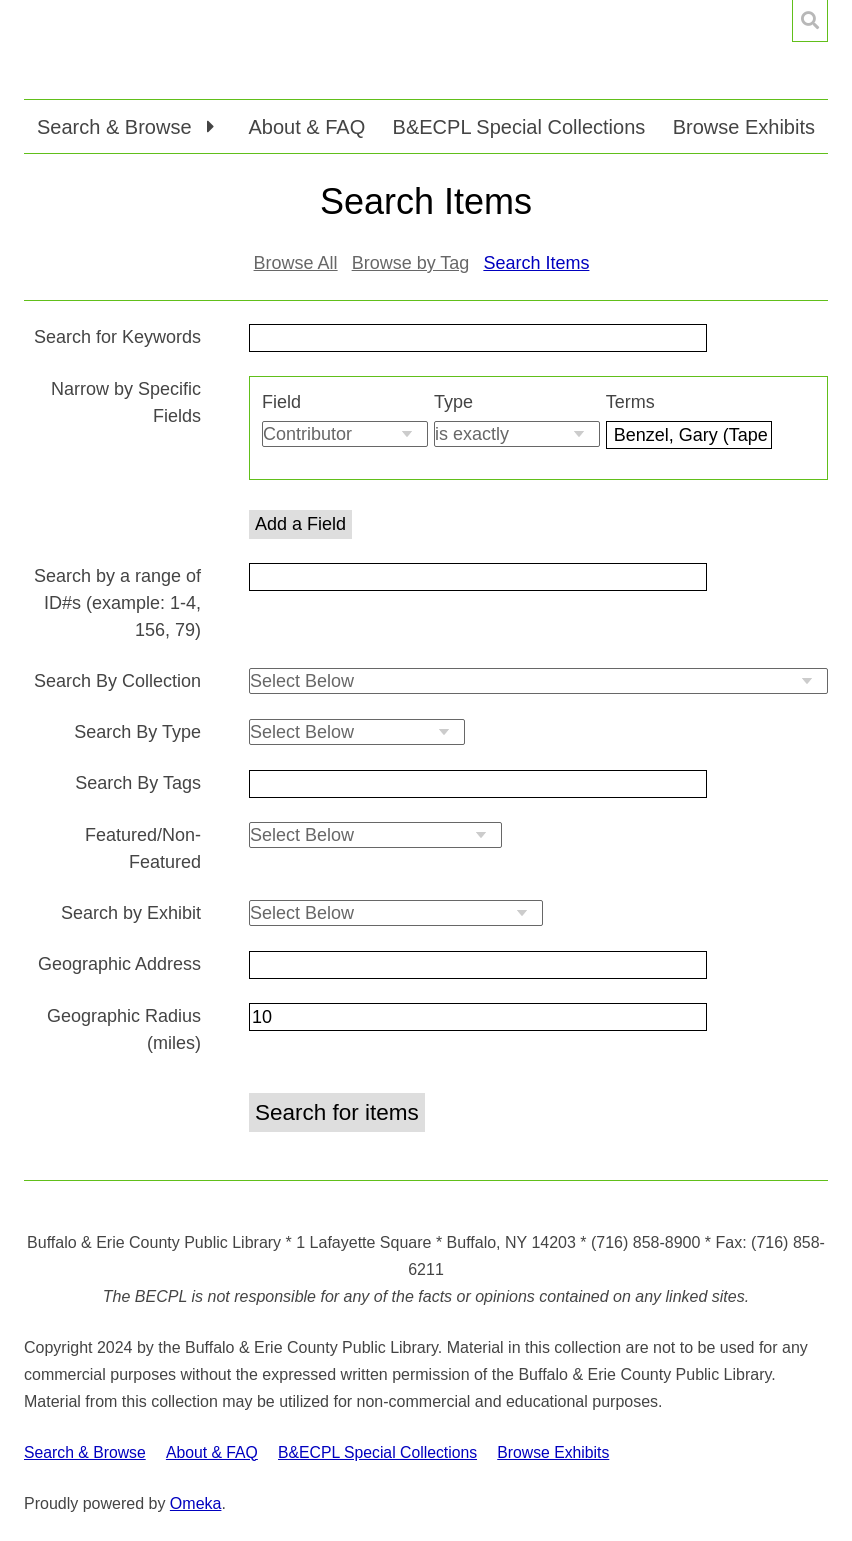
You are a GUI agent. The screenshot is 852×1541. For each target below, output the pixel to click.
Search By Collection (117, 681)
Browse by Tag (411, 263)
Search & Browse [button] (117, 127)
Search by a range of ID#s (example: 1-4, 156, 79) (117, 603)
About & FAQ (306, 127)
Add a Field (300, 524)
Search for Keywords (117, 337)
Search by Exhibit (131, 913)
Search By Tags (138, 783)
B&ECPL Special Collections (519, 127)
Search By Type (137, 732)
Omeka (196, 1503)
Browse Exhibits (744, 127)
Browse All (296, 263)
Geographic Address (119, 964)
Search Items (536, 263)
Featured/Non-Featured (143, 848)
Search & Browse (85, 1452)
